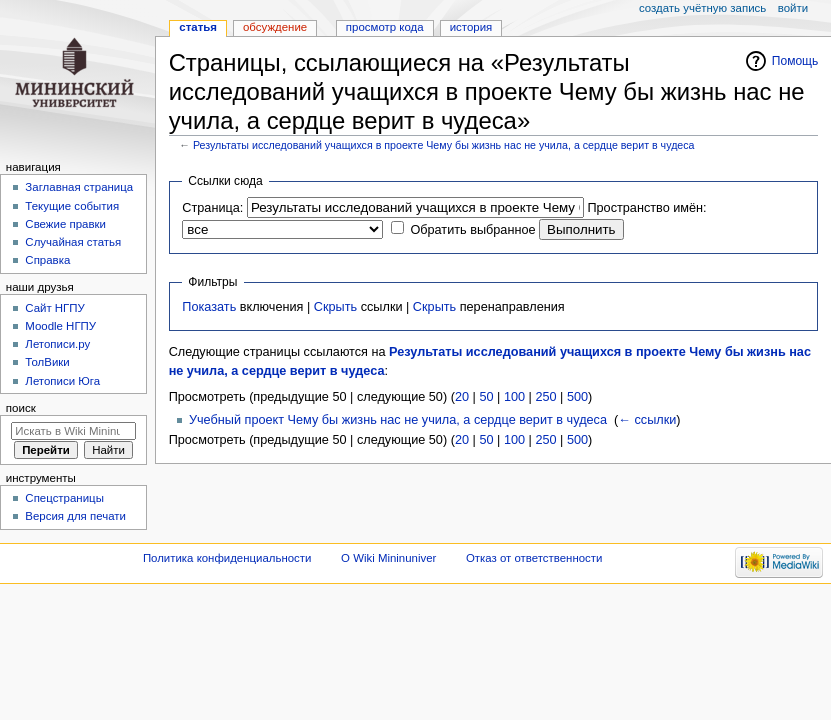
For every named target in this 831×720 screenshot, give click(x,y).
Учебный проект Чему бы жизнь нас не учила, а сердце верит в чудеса (398, 420)
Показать (209, 307)
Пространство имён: (646, 208)
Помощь (795, 61)
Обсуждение (275, 27)
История (471, 27)
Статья (198, 27)
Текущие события (72, 206)
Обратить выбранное (472, 230)
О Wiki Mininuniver (388, 558)
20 (462, 397)
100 (514, 397)
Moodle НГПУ (60, 326)
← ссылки (647, 420)
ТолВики (47, 362)
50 (486, 397)
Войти (793, 8)
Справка (47, 260)
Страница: (212, 208)
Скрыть (335, 307)
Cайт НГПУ (54, 308)
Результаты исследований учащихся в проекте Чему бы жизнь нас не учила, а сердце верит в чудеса (444, 145)
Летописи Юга (62, 381)
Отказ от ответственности (534, 558)
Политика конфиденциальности (227, 558)
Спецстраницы (64, 498)
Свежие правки (65, 224)
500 (577, 397)
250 (545, 397)
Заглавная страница (79, 187)
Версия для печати (75, 516)
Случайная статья (73, 242)
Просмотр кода (385, 27)
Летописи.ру (57, 344)
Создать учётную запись (702, 8)
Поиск (21, 408)
